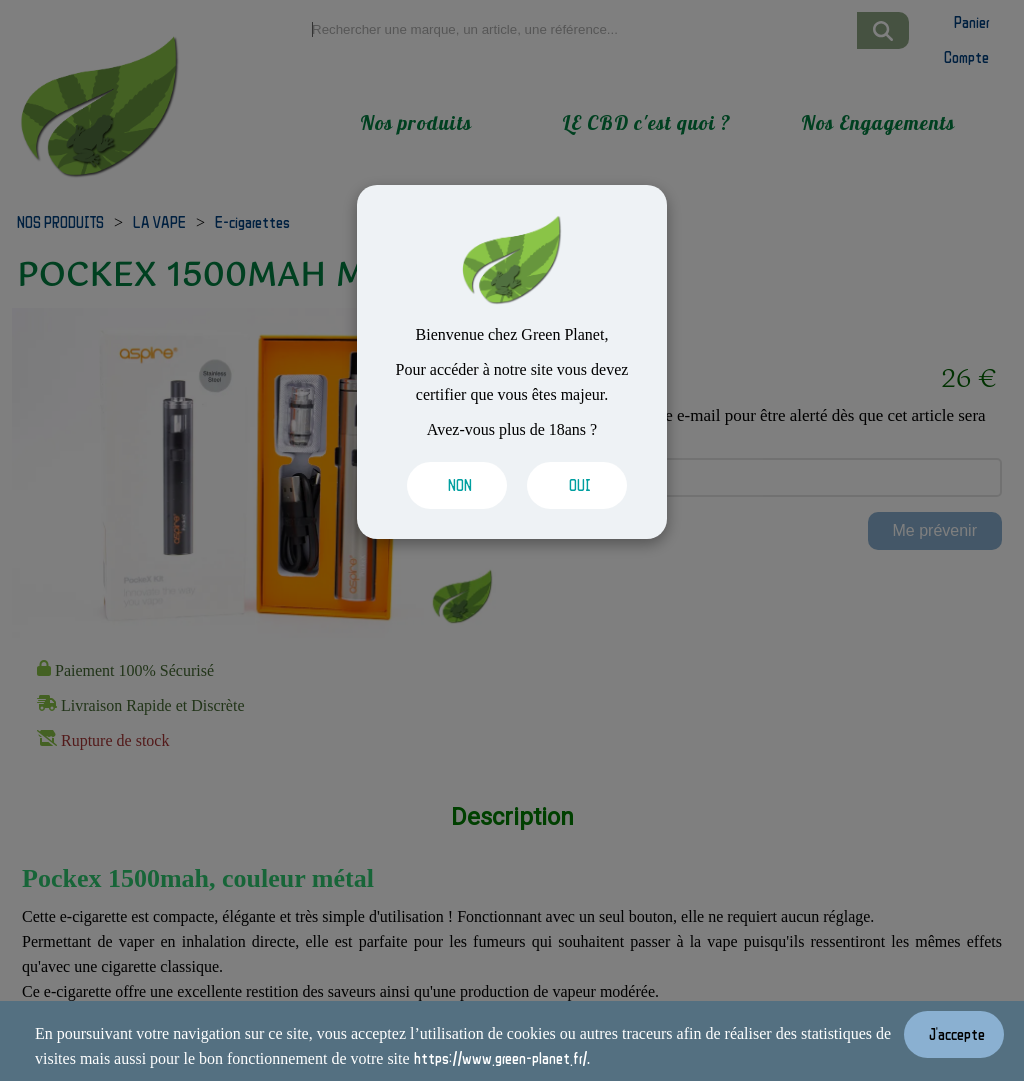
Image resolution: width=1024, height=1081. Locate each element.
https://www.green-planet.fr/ (500, 1058)
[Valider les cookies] (452, 485)
